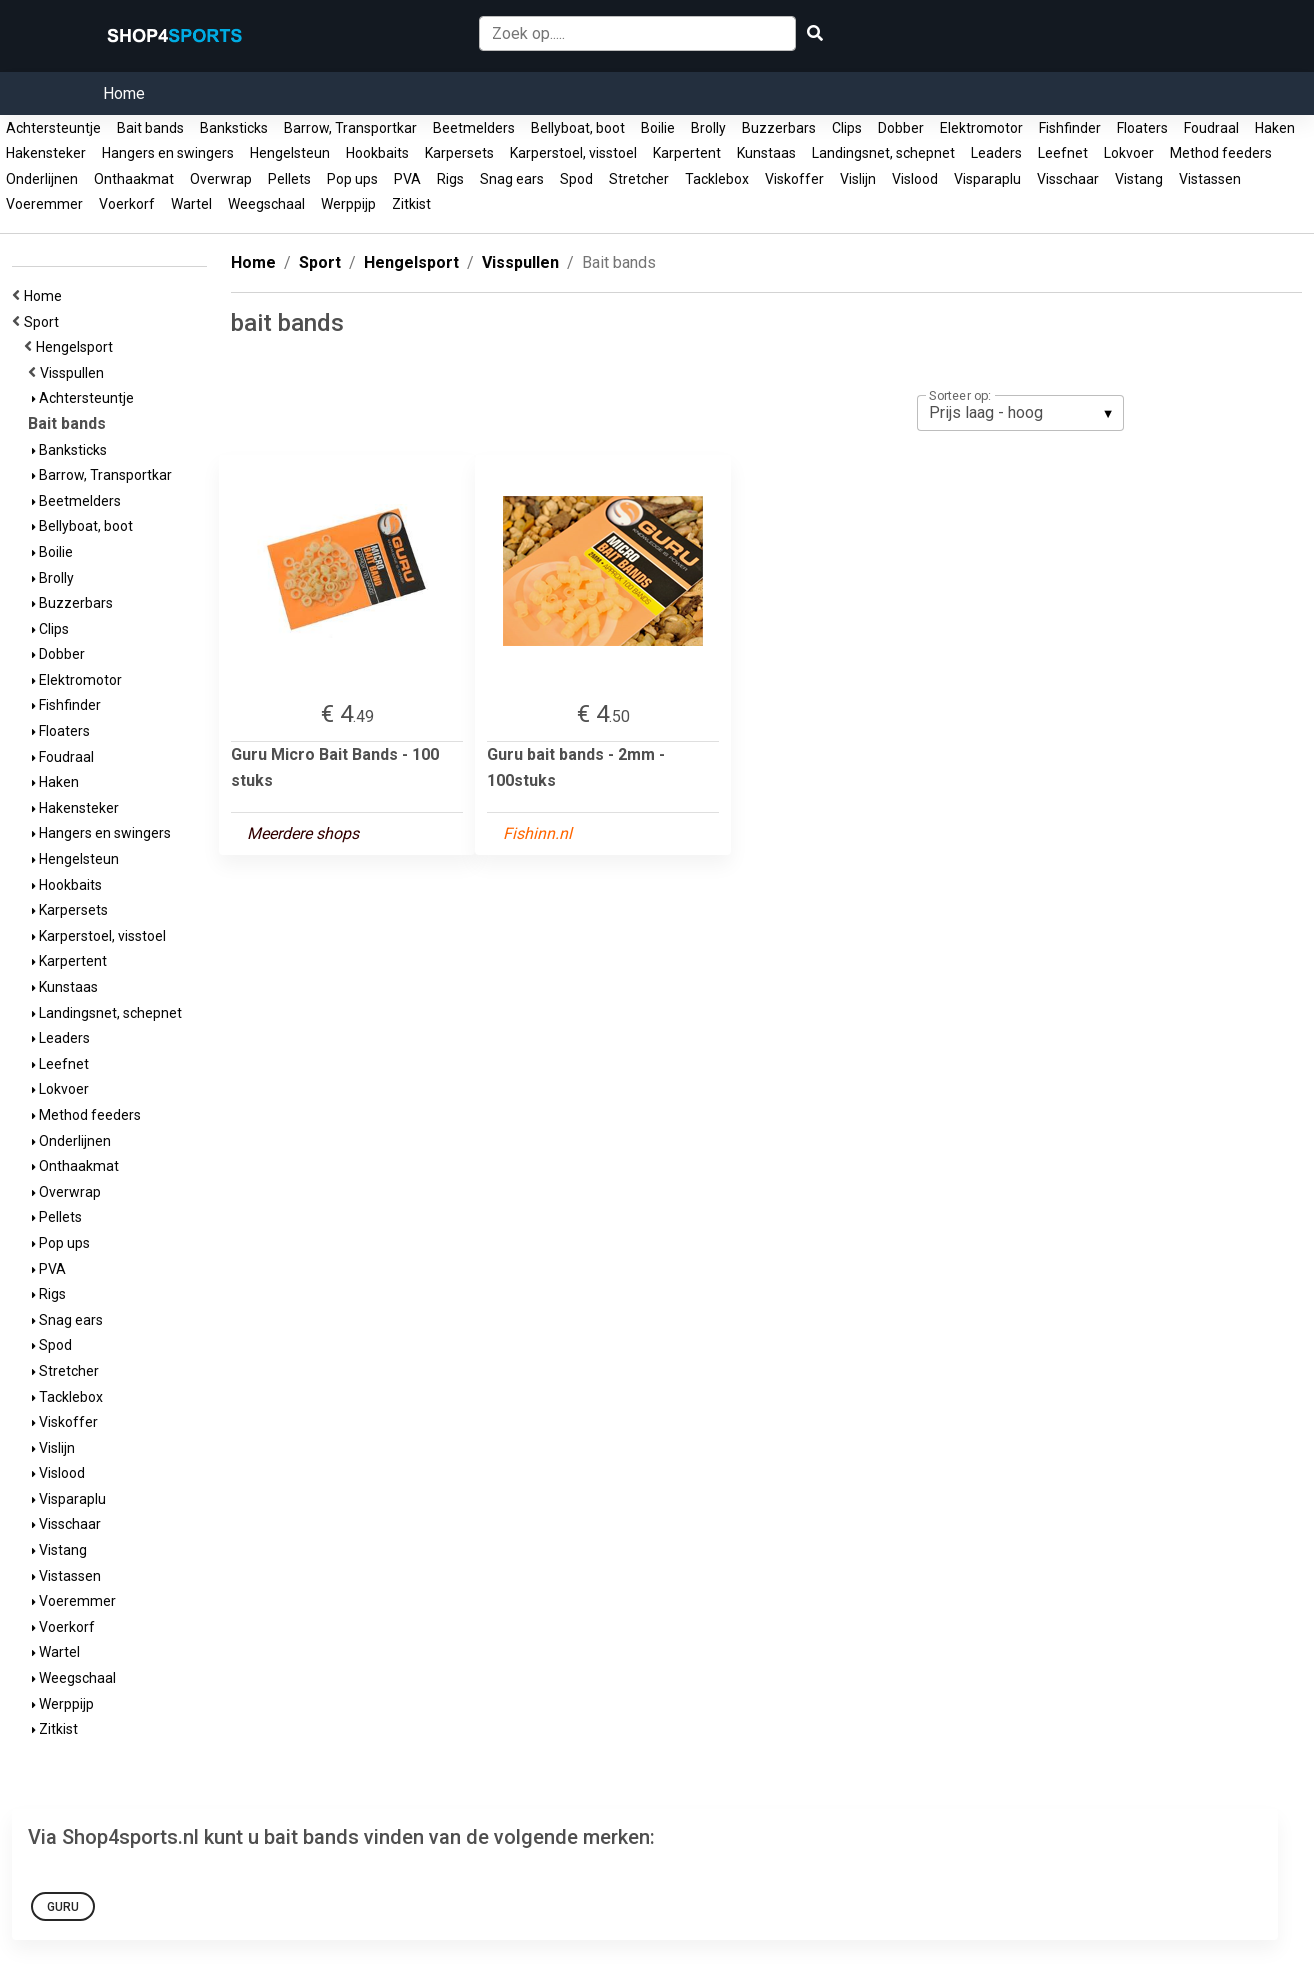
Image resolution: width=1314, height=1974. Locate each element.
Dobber (901, 128)
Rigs (450, 179)
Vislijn (858, 179)
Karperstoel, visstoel (573, 153)
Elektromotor (981, 128)
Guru (63, 1907)
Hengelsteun (290, 153)
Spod (576, 179)
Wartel (191, 204)
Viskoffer (794, 179)
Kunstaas (766, 153)
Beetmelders (474, 128)
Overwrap (221, 179)
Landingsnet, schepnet (883, 153)
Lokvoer (1129, 153)
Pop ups (352, 179)
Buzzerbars (779, 128)
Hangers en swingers (168, 153)
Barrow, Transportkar (350, 128)
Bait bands (150, 128)
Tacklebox (717, 179)
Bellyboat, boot (578, 128)
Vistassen (1210, 179)
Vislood (915, 179)
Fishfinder (1070, 128)
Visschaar (1068, 179)
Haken (1275, 128)
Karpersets (459, 153)
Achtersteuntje (53, 128)
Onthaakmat (134, 179)
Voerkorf (127, 204)
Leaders (996, 153)
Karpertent (687, 153)
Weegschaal (266, 204)
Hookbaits (377, 153)
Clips (847, 128)
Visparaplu (987, 179)
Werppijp (348, 204)
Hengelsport (77, 347)
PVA (407, 179)
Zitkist (411, 204)
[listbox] (1020, 413)
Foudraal (1211, 128)
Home (124, 93)
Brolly (708, 128)
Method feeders (1221, 153)
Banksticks (234, 128)
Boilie (658, 128)
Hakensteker (46, 153)
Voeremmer (44, 204)
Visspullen (75, 373)
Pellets (289, 179)
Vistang (1139, 179)
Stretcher (639, 179)
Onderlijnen (42, 179)
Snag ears (512, 179)
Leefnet (1063, 153)
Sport (44, 322)
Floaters (1142, 128)
